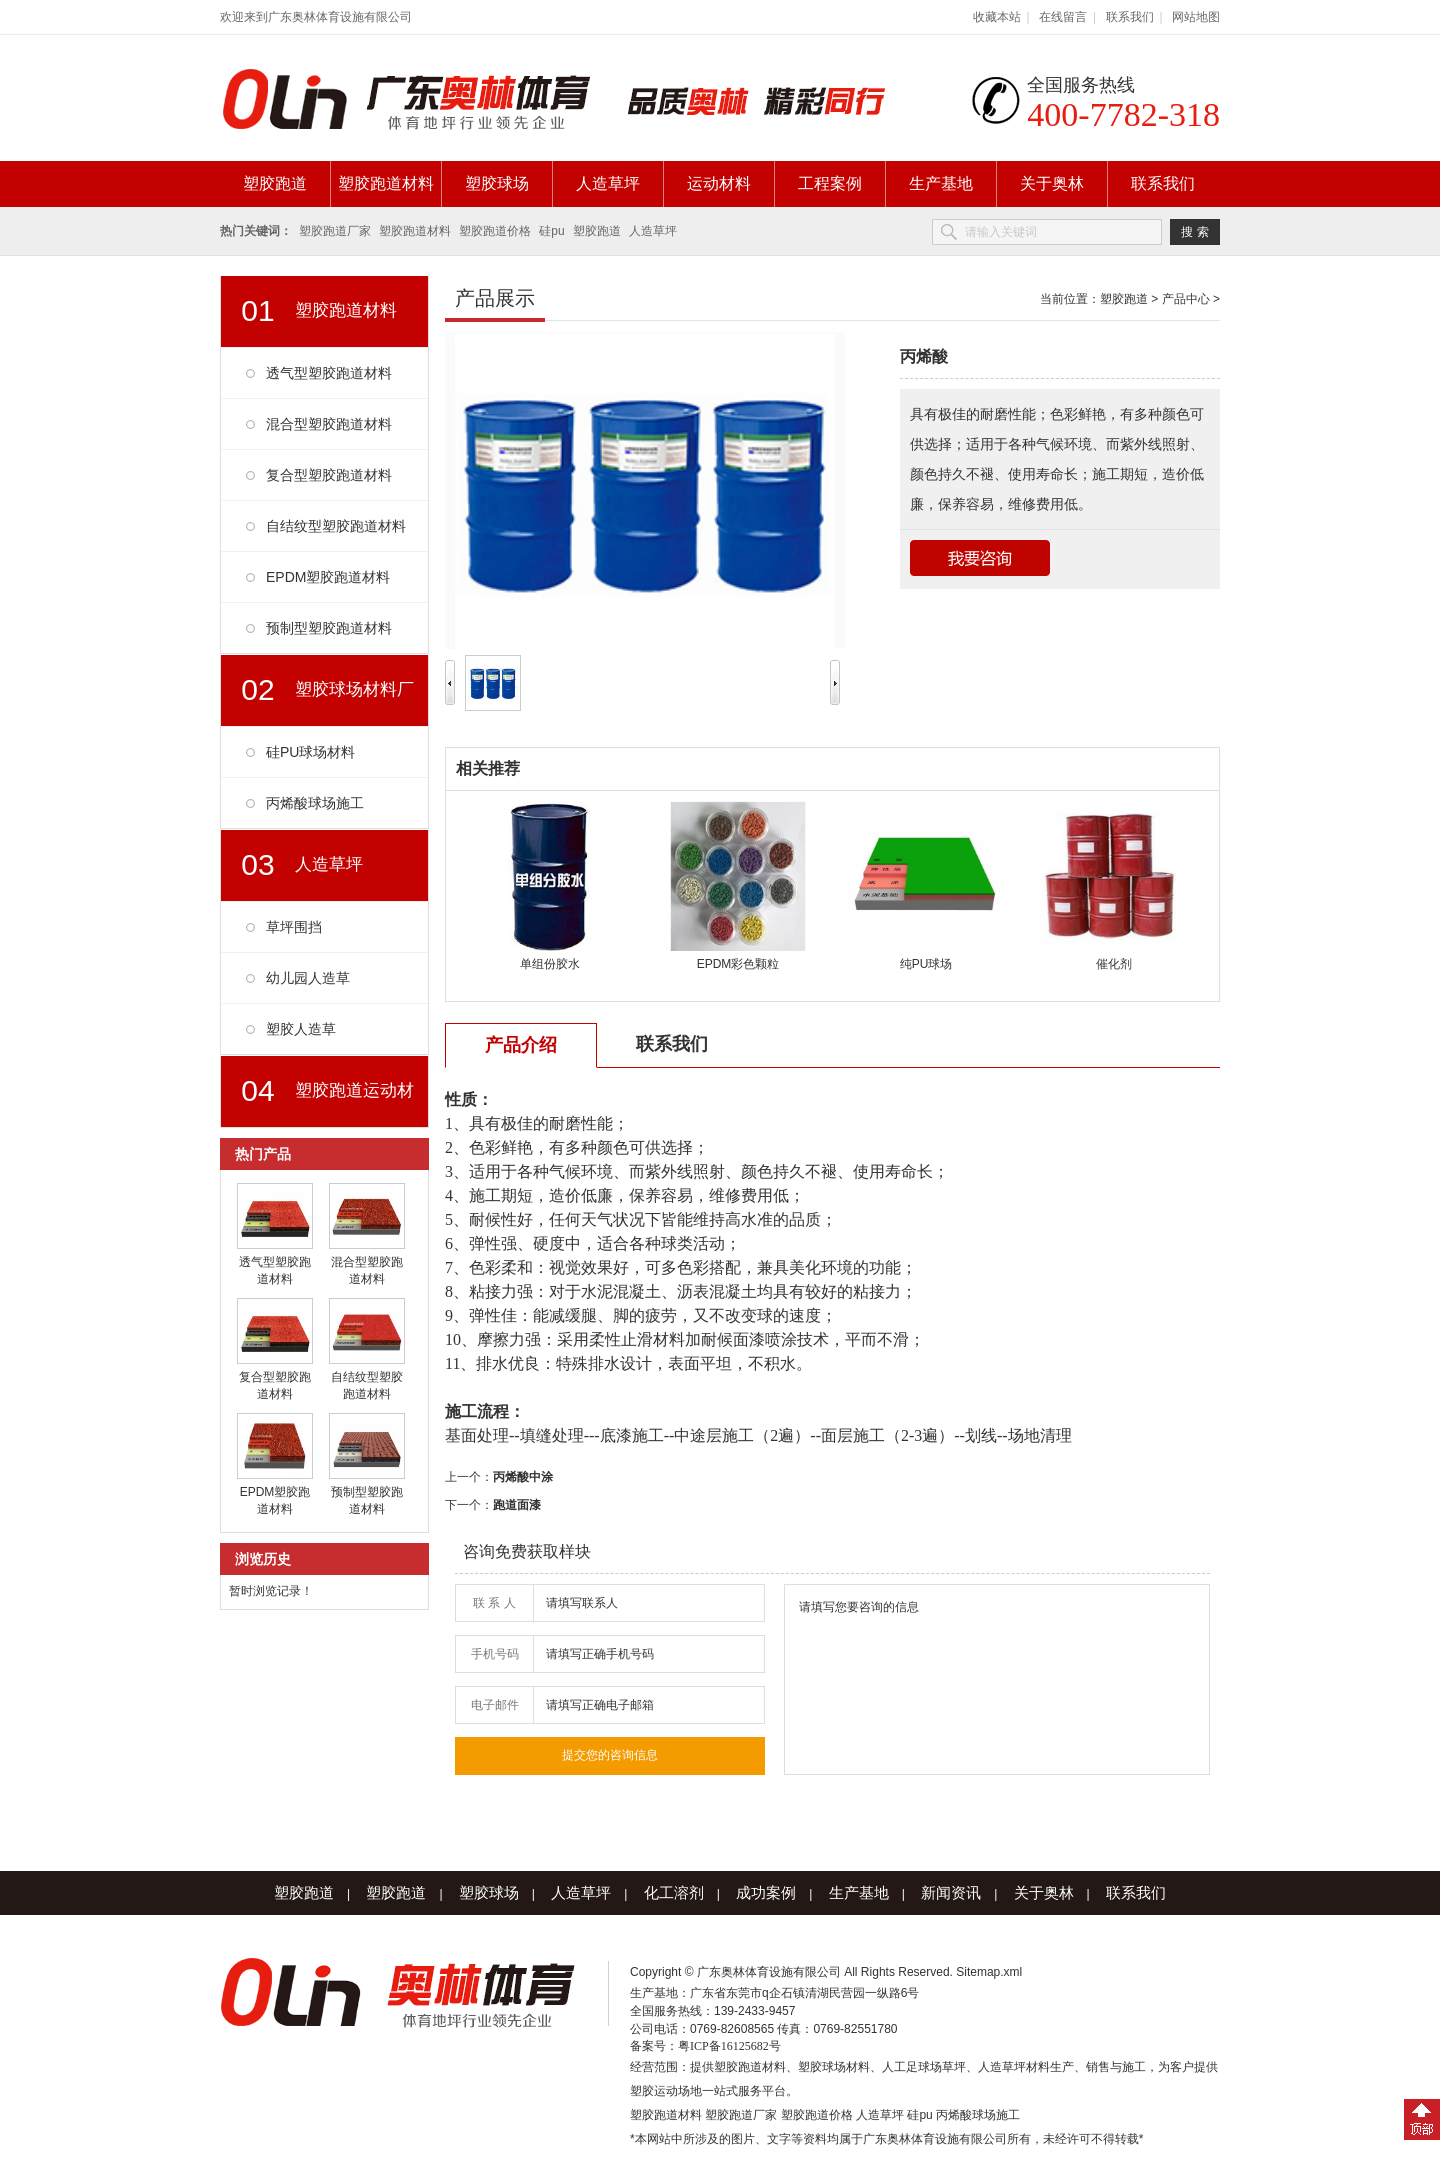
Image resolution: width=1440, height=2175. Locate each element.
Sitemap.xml (989, 1972)
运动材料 (719, 183)
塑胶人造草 (301, 1029)
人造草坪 (608, 183)
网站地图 (1196, 17)
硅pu (551, 231)
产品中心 (1186, 299)
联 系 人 (494, 1603)
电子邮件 (495, 1705)
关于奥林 (1052, 183)
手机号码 (495, 1654)
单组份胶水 (550, 964)
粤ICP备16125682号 (729, 2046)
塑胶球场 (497, 183)
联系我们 (1130, 17)
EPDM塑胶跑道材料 (328, 577)
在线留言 (1063, 17)
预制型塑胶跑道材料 (329, 628)
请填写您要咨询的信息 (997, 1679)
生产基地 (941, 183)
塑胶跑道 (275, 183)
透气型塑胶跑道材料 (329, 373)
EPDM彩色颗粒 (738, 964)
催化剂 (1114, 964)
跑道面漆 (517, 1505)
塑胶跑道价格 (495, 231)
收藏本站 (997, 17)
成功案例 (766, 1892)
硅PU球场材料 (310, 752)
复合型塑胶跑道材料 (329, 475)
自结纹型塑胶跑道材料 (336, 526)
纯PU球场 (926, 964)
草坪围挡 (294, 927)
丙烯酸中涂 (523, 1477)
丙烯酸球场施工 (315, 803)
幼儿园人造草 (308, 978)
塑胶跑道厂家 (335, 231)
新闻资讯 (951, 1892)
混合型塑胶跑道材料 (329, 424)
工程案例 (830, 183)
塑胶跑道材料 (386, 183)
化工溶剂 (674, 1892)
